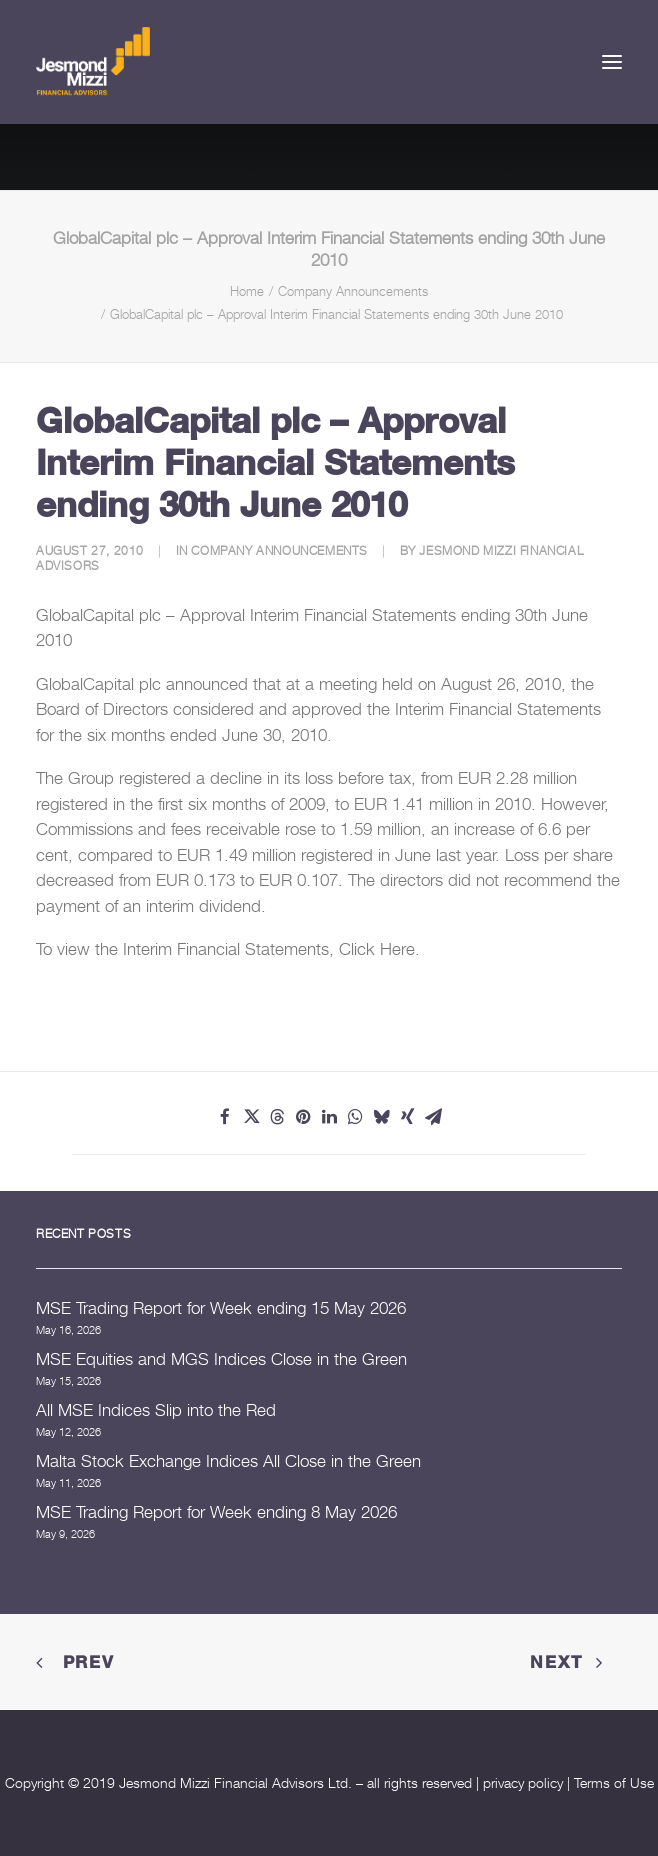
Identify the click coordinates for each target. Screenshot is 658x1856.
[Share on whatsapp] (355, 1117)
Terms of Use (614, 1782)
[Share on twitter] (251, 1117)
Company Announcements (353, 291)
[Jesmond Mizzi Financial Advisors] (93, 62)
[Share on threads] (277, 1117)
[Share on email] (433, 1117)
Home (247, 291)
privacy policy (523, 1782)
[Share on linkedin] (329, 1117)
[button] (612, 62)
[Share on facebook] (225, 1117)
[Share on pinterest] (303, 1117)
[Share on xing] (407, 1117)
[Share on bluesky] (381, 1117)
